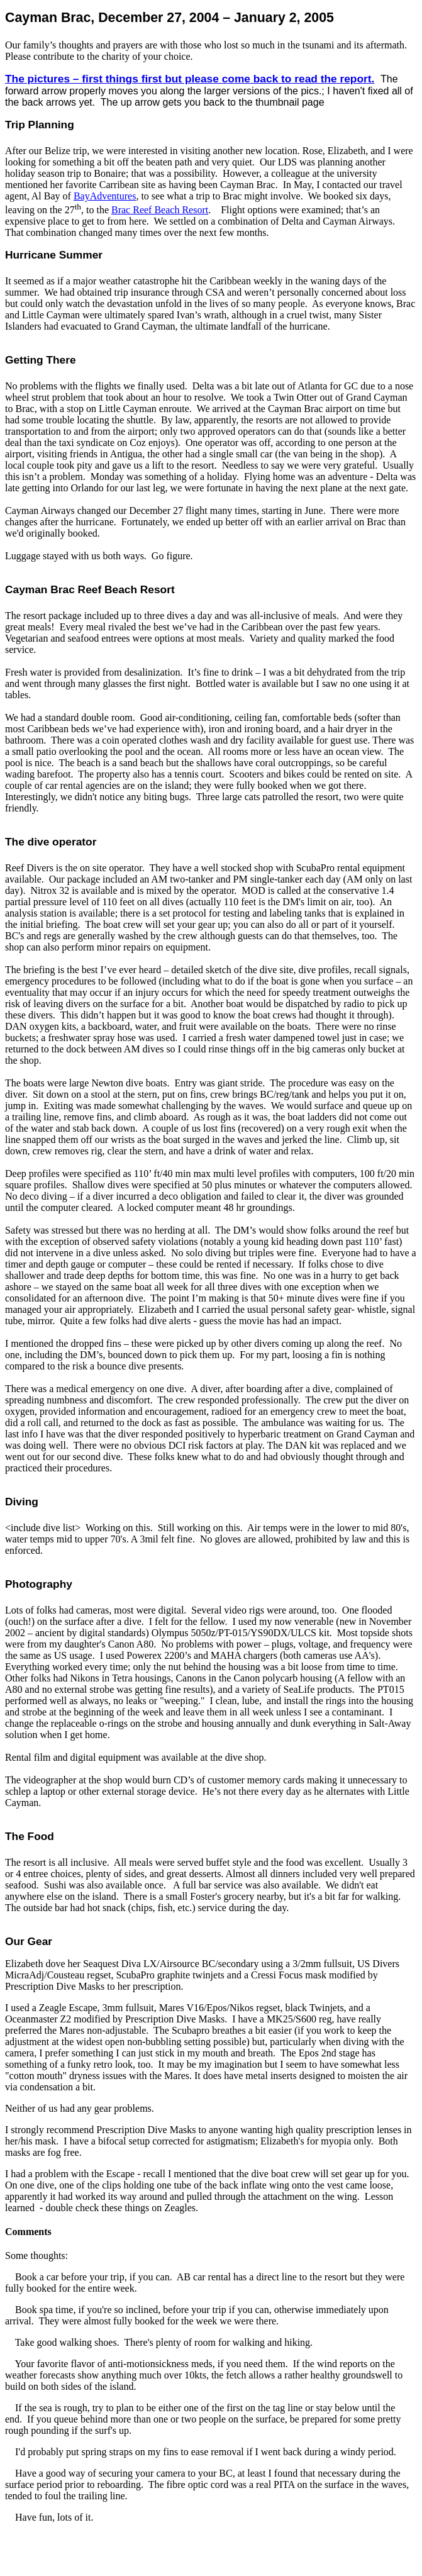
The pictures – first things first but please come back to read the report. (189, 78)
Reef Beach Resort (159, 209)
